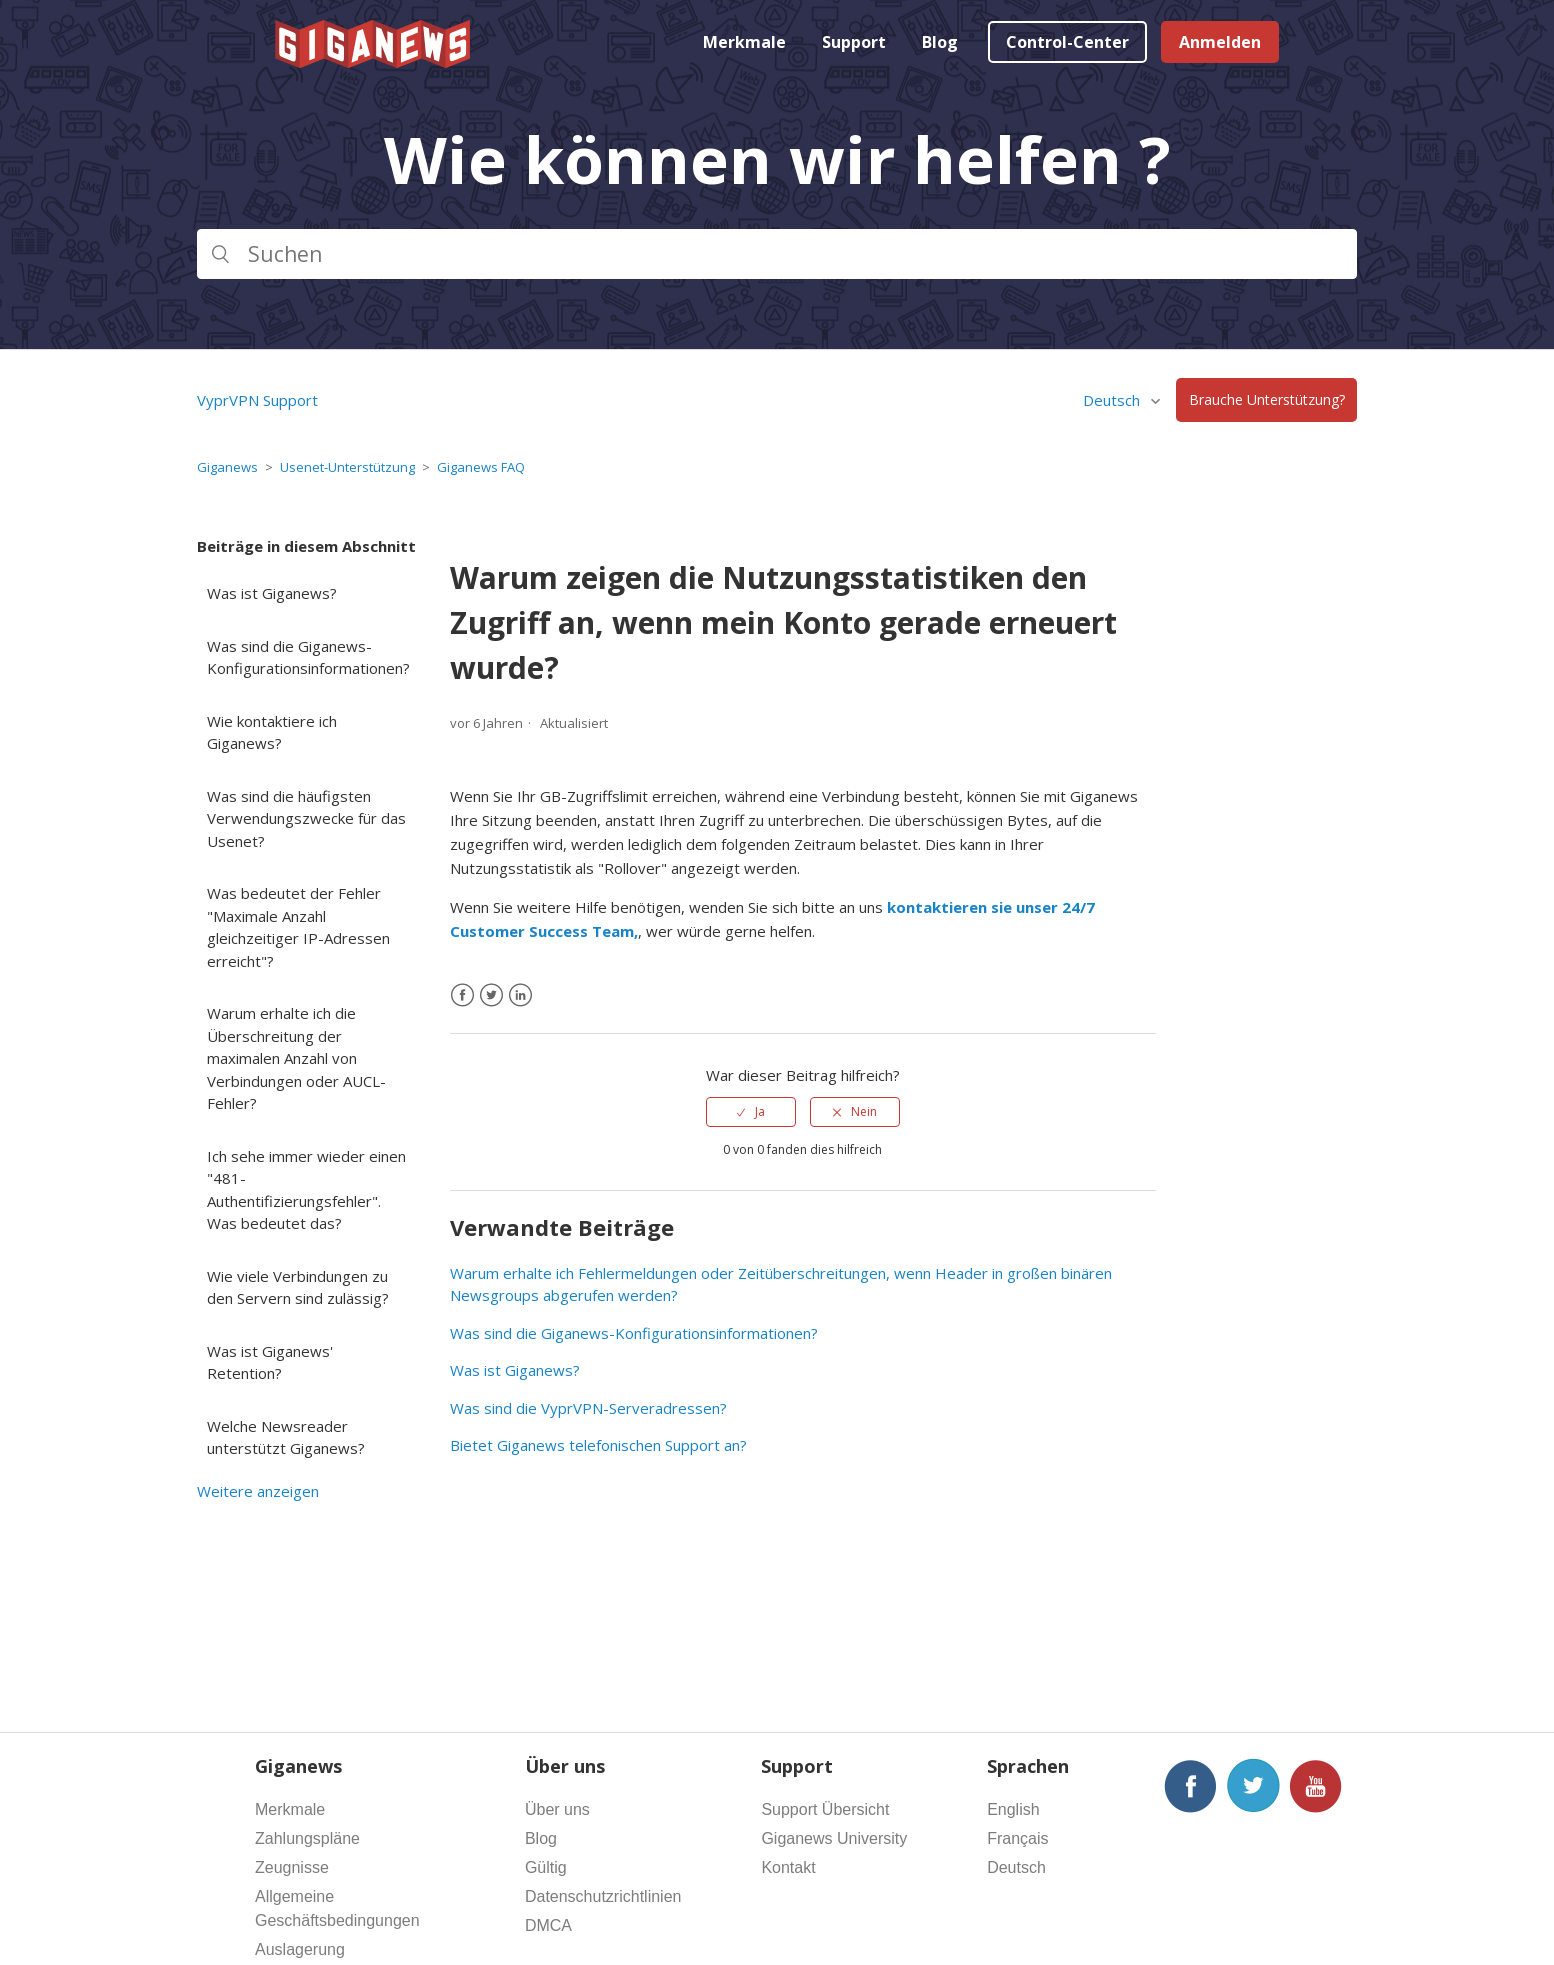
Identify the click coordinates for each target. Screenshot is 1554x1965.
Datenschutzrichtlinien (603, 1896)
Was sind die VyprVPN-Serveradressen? (588, 1408)
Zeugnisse (292, 1867)
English (1013, 1809)
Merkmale (744, 42)
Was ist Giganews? (272, 593)
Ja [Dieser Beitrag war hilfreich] (760, 1111)
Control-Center (1067, 42)
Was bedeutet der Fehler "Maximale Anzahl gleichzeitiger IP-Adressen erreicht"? (298, 927)
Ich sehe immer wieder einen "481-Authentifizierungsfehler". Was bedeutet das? (306, 1190)
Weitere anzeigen (258, 1491)
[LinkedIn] (520, 995)
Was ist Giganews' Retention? (270, 1362)
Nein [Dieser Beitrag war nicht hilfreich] (864, 1111)
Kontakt (788, 1867)
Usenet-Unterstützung (347, 467)
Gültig (546, 1867)
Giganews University (834, 1838)
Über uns (557, 1809)
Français (1017, 1838)
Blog (940, 42)
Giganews (227, 467)
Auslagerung (300, 1949)
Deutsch (1113, 400)
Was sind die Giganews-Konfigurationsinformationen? (308, 657)
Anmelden (1220, 42)
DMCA (548, 1925)
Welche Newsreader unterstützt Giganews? (286, 1437)
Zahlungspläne (307, 1838)
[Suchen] (777, 254)
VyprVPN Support (257, 400)
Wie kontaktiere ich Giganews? (272, 732)
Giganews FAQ (481, 467)
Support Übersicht (825, 1809)
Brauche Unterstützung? (1267, 400)
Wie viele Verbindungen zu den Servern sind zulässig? (298, 1287)
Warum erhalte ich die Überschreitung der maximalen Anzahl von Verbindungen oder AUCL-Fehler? (296, 1058)
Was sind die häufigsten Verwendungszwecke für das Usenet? (306, 818)
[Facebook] (462, 995)
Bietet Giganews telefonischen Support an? (598, 1445)
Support (854, 42)
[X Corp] (491, 995)
